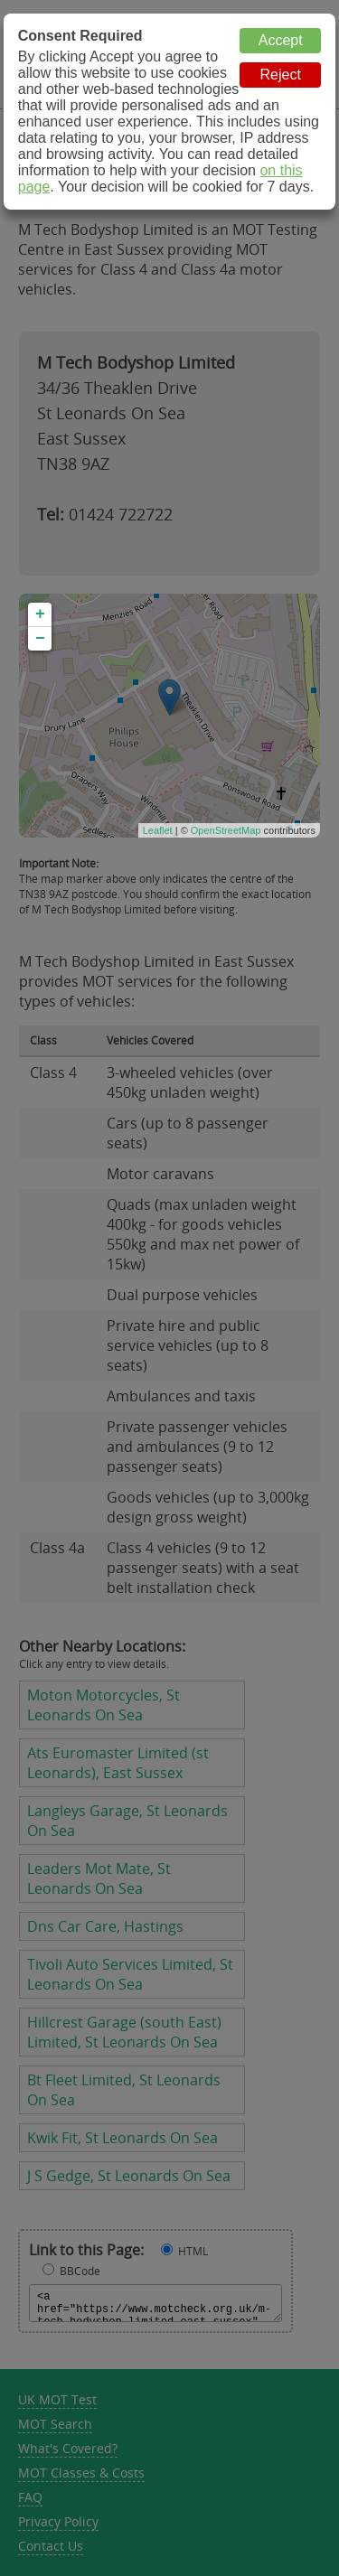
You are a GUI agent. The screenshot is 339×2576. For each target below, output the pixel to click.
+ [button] (40, 614)
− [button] (40, 639)
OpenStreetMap (226, 830)
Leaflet (158, 830)
